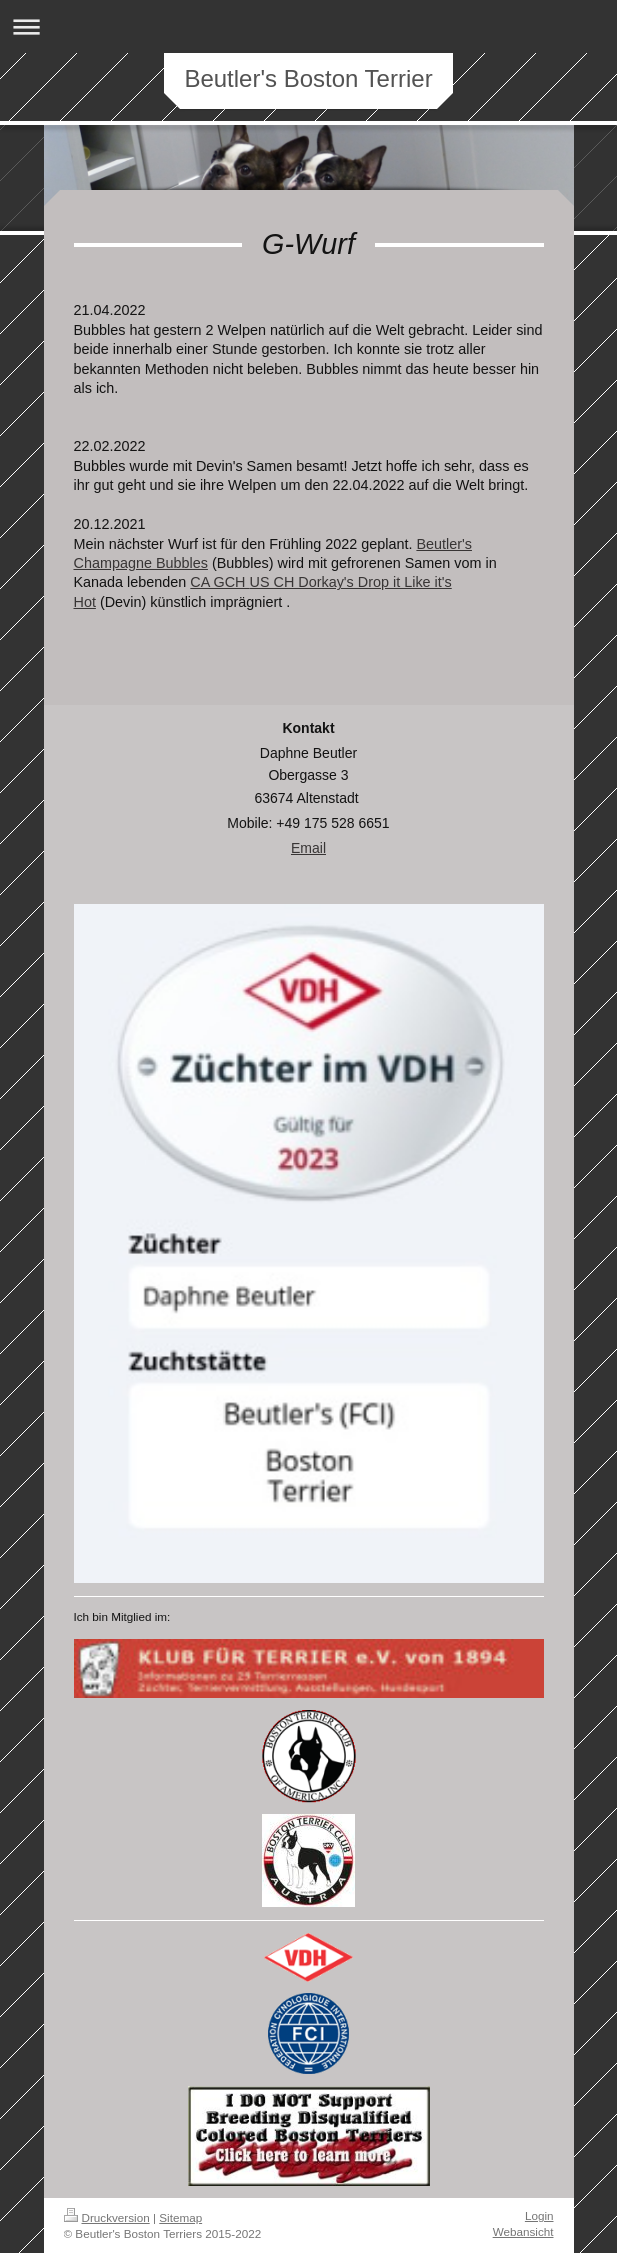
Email (308, 848)
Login (539, 2215)
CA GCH (219, 582)
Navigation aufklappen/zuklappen (308, 26)
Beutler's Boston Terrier (308, 78)
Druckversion (107, 2217)
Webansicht (523, 2231)
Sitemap (180, 2217)
